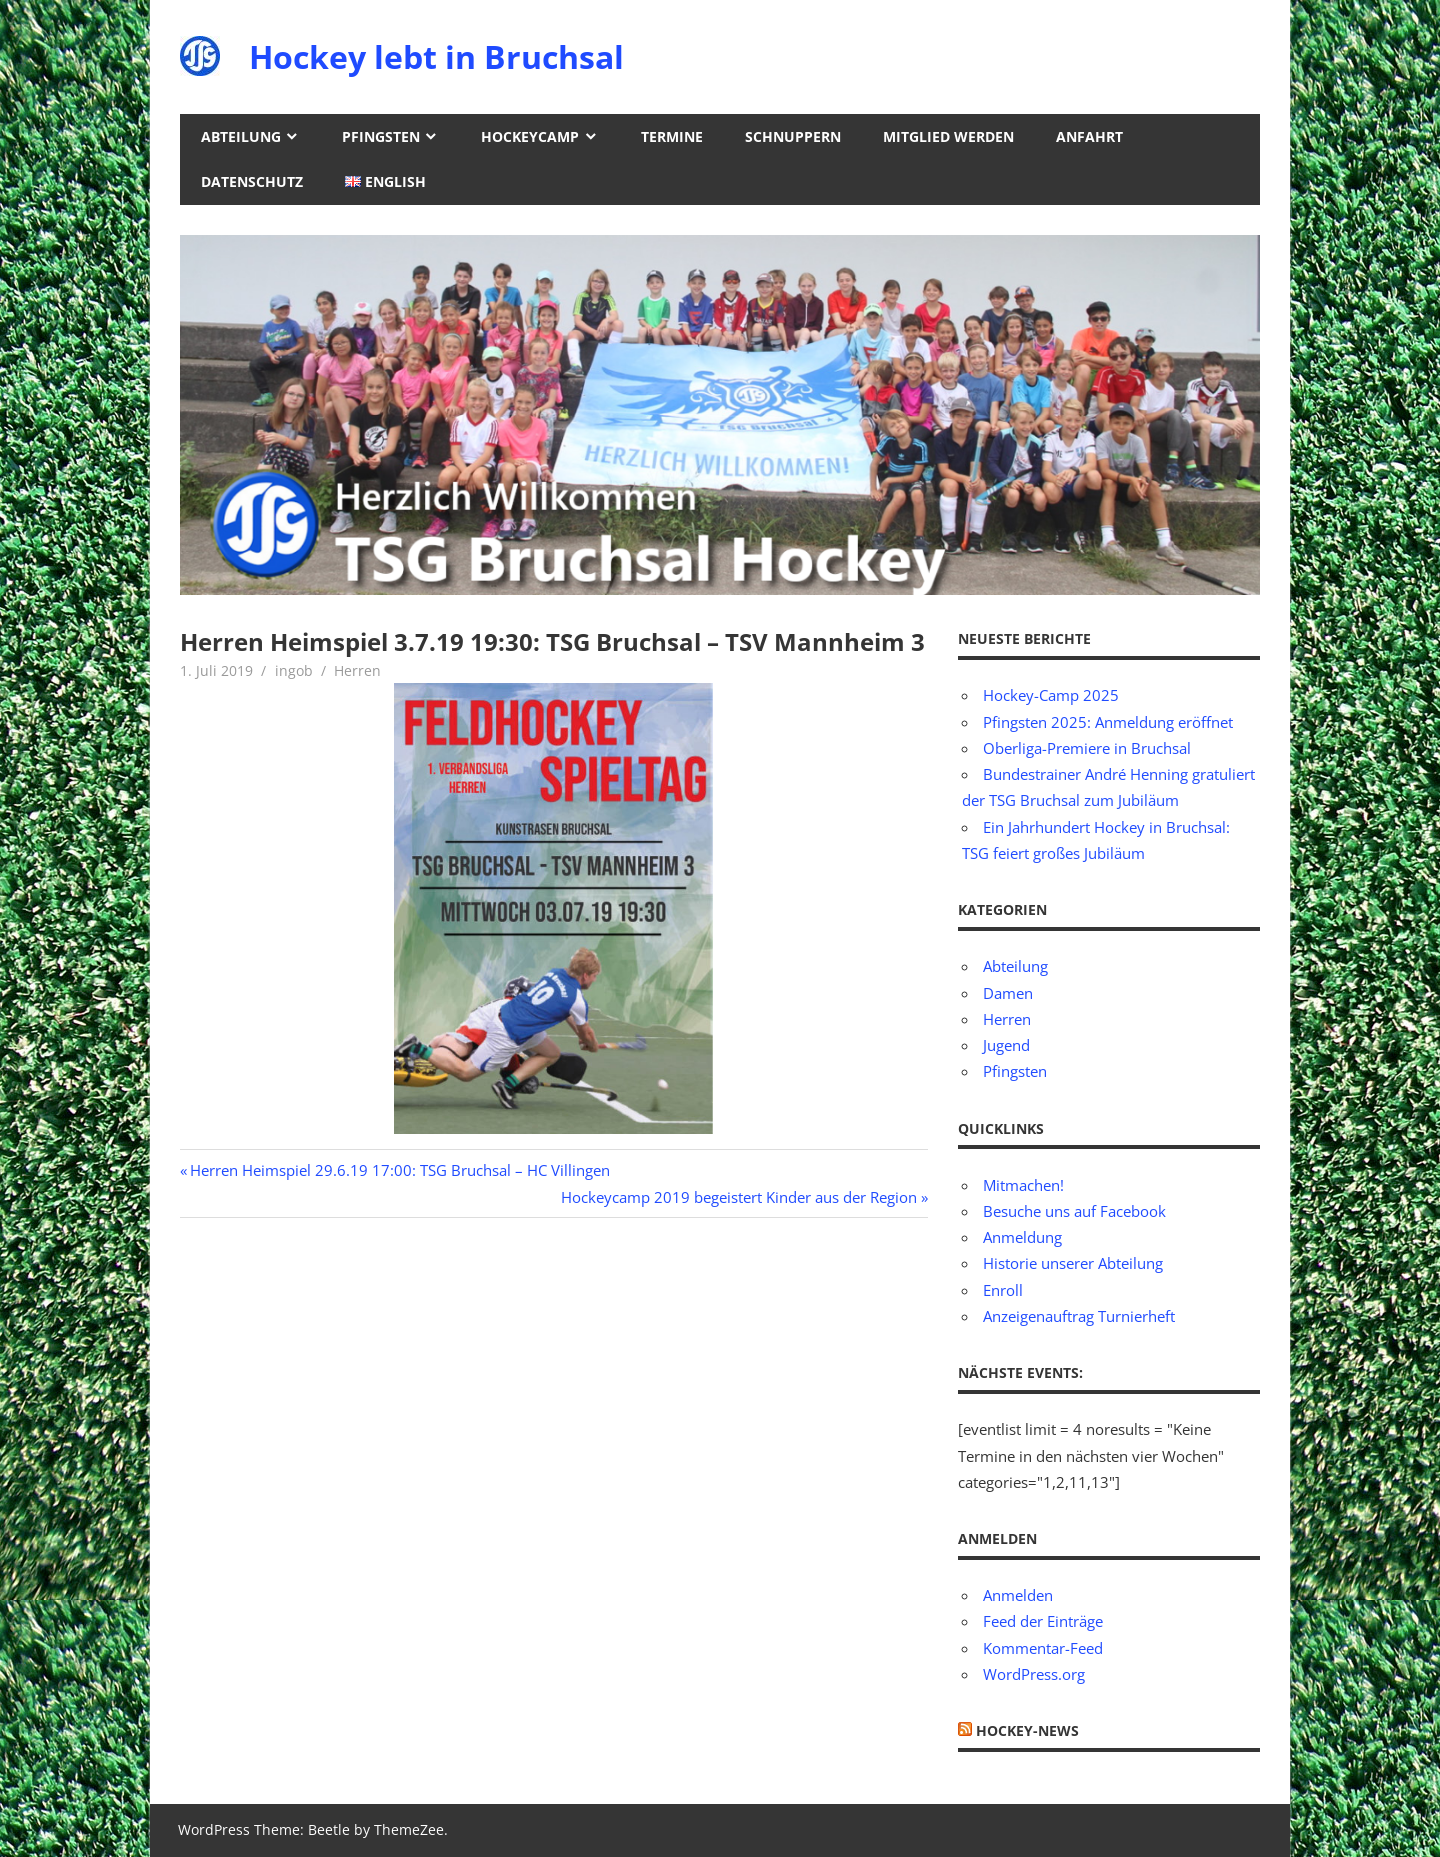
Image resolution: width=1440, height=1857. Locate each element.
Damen (1008, 993)
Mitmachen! (1023, 1185)
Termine (672, 136)
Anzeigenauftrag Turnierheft (1079, 1316)
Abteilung (241, 136)
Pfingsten (381, 136)
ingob (294, 670)
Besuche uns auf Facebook (1074, 1211)
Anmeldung (1022, 1237)
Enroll (1003, 1290)
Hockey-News (1027, 1730)
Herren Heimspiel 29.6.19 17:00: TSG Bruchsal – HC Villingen (399, 1170)
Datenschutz (252, 181)
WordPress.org (1034, 1674)
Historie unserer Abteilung (1073, 1263)
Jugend (1006, 1045)
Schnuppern (793, 136)
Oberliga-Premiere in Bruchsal (1087, 748)
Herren (357, 670)
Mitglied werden (948, 136)
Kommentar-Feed (1043, 1648)
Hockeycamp (530, 136)
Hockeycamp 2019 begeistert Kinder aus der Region (739, 1197)
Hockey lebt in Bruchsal (436, 56)
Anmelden (1018, 1595)
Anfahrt (1089, 136)
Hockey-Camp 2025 (1051, 695)
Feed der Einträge (1043, 1621)
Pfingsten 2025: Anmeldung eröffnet (1108, 722)
